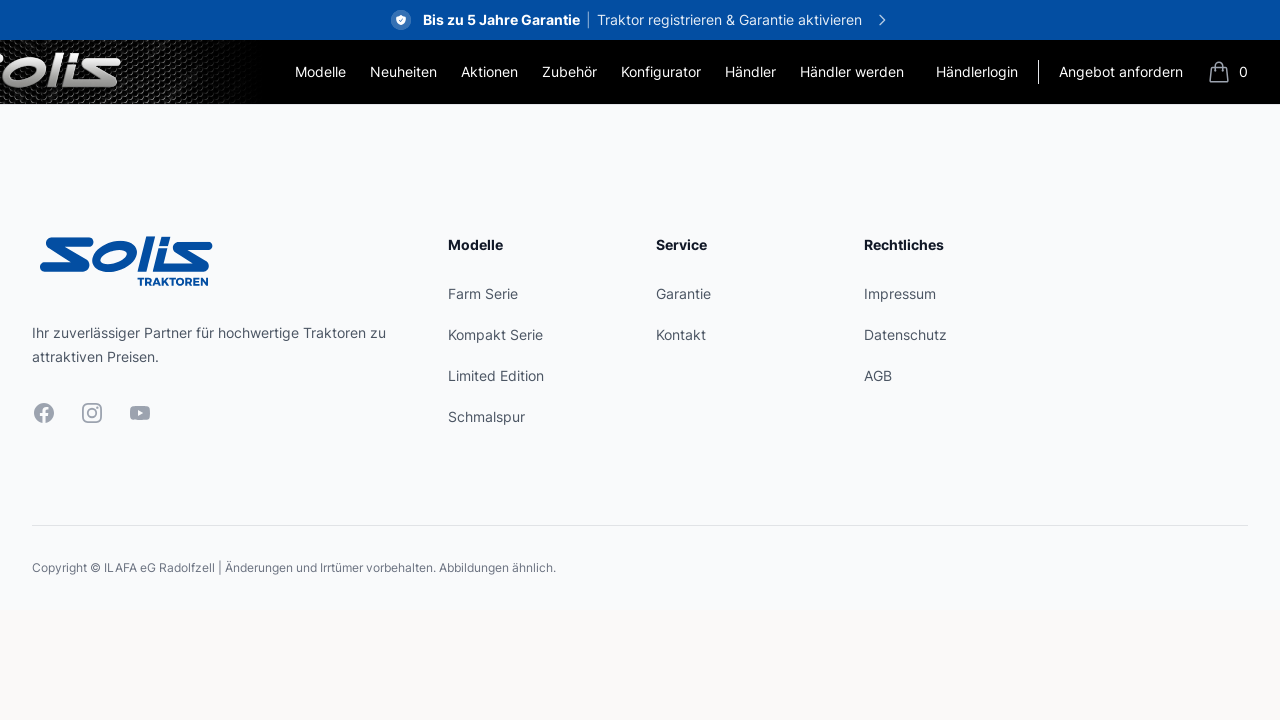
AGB (878, 375)
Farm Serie (483, 293)
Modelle (320, 71)
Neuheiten (403, 71)
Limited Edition (496, 375)
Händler (750, 71)
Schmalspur (486, 416)
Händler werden (852, 71)
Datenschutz (905, 334)
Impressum (900, 293)
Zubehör (569, 71)
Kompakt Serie (495, 334)
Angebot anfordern (1121, 71)
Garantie (683, 293)
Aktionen (489, 71)
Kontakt (681, 334)
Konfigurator (661, 71)
